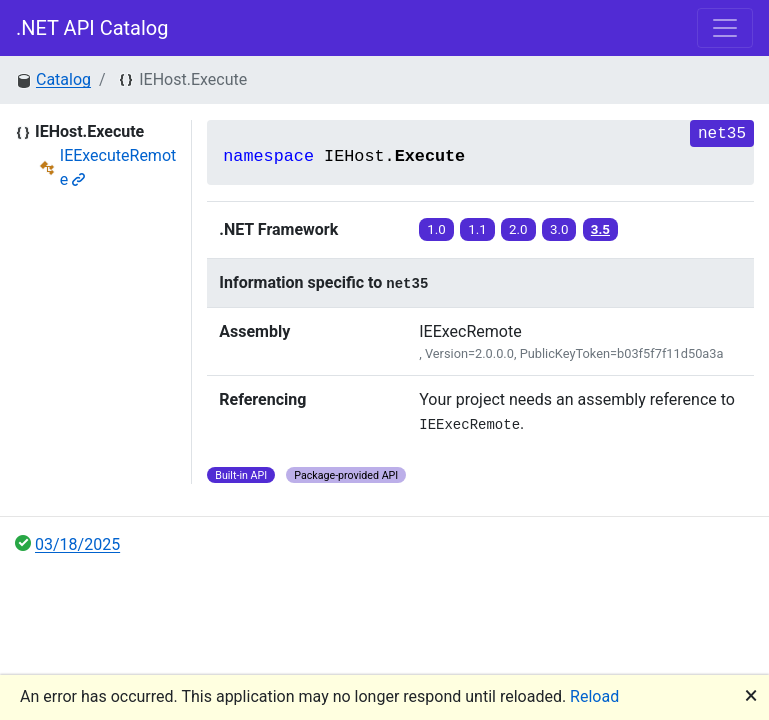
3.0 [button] (559, 229)
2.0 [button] (518, 229)
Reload (594, 696)
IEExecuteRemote (118, 167)
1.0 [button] (436, 229)
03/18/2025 (77, 544)
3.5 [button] (600, 229)
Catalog (63, 79)
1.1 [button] (477, 229)
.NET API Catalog (92, 28)
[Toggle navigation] (725, 28)
